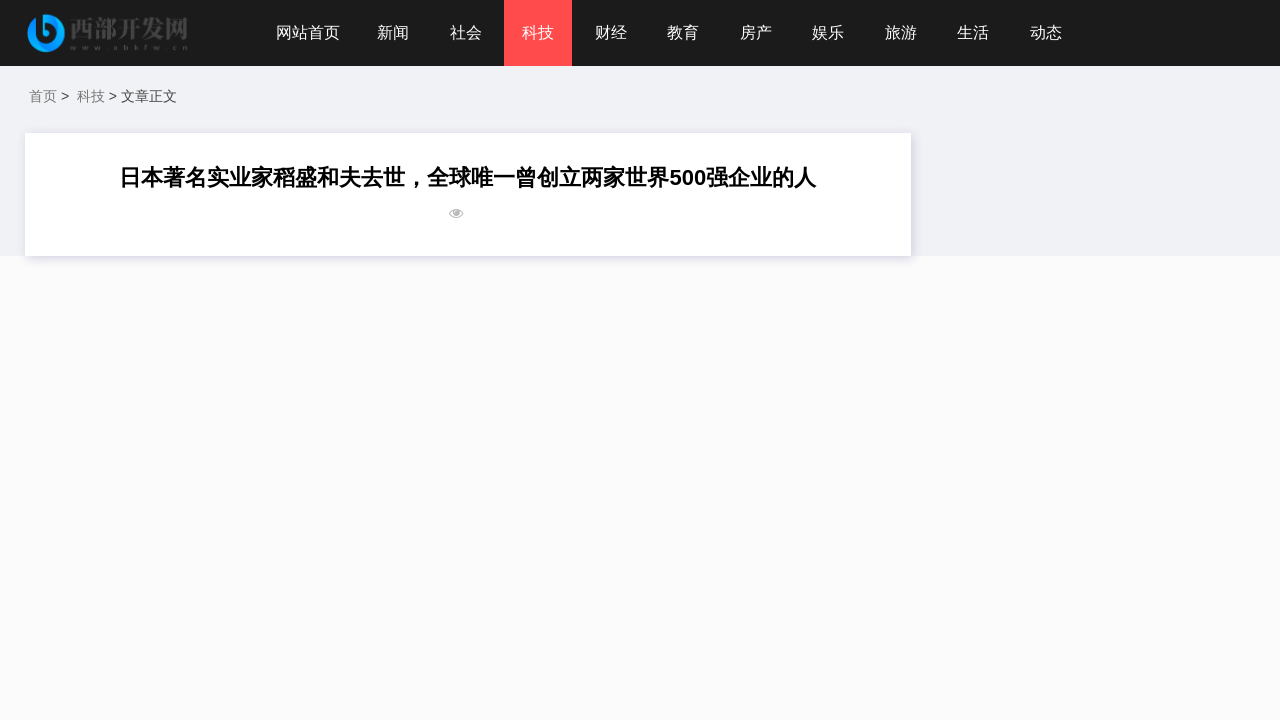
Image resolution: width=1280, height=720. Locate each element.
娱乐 (828, 32)
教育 (683, 32)
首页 (43, 96)
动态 (1046, 32)
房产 (756, 32)
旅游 (901, 32)
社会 (466, 32)
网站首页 (308, 32)
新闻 (393, 32)
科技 (538, 32)
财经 (611, 32)
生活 (973, 32)
